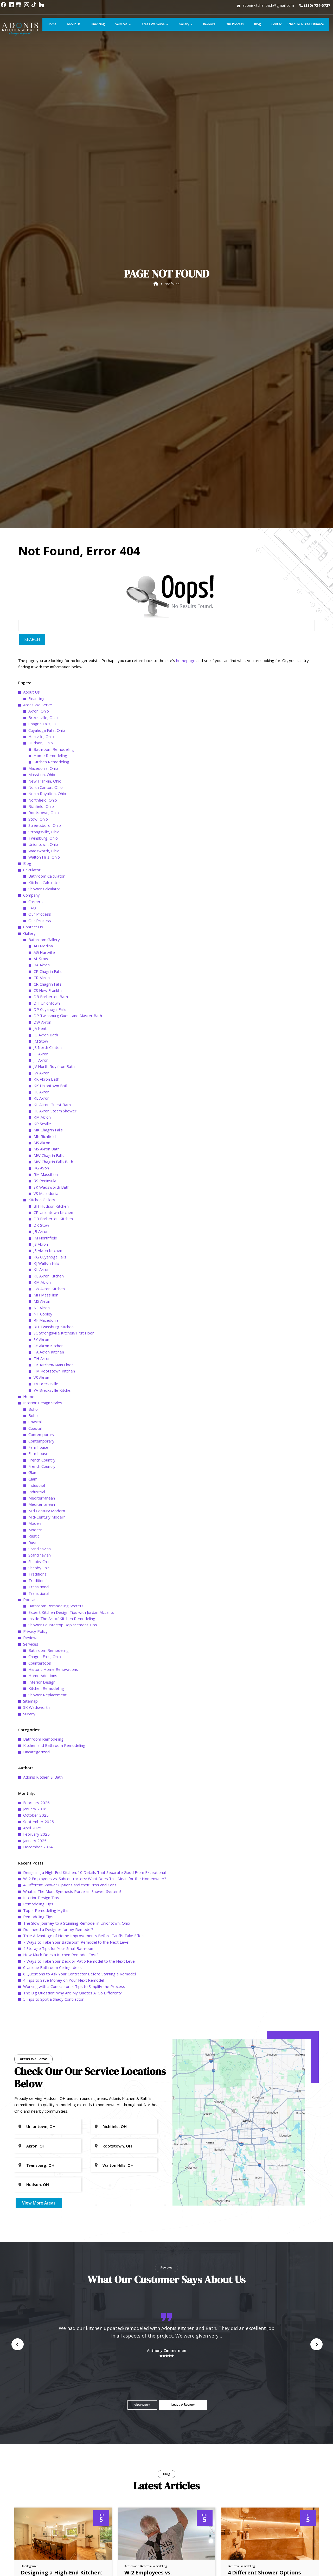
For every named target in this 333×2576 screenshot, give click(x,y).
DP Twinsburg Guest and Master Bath (68, 2293)
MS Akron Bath (47, 2427)
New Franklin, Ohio (44, 2059)
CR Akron (42, 2255)
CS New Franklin (48, 2268)
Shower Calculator (44, 2167)
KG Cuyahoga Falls (50, 2535)
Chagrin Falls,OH (43, 2002)
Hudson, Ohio (40, 2021)
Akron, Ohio (38, 1989)
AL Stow (41, 2236)
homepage (185, 1938)
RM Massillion (46, 2452)
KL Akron (41, 2370)
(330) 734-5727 (313, 7)
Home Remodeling (50, 2033)
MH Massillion (46, 2573)
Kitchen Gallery (41, 2477)
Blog (27, 2141)
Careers (35, 2179)
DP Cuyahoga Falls (50, 2287)
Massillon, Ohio (41, 2052)
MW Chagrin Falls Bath (53, 2439)
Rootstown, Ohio (43, 2090)
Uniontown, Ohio (43, 2122)
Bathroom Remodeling (54, 2027)
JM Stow (41, 2319)
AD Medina (43, 2224)
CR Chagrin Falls (48, 2262)
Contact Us (33, 2205)
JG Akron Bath (46, 2313)
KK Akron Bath (46, 2357)
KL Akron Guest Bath (52, 2382)
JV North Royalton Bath (54, 2344)
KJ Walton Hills (46, 2541)
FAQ (32, 2186)
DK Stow (41, 2503)
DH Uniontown (47, 2281)
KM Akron (42, 2395)
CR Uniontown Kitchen (53, 2490)
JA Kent (40, 2306)
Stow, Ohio (38, 2097)
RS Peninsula (45, 2458)
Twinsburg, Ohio (43, 2116)
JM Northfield (45, 2516)
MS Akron (42, 2420)
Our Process (39, 2192)
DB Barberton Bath (51, 2274)
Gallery (29, 2211)
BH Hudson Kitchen (51, 2484)
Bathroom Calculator (46, 2154)
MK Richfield (45, 2414)
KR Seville (42, 2401)
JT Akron (41, 2332)
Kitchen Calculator (44, 2160)
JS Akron (41, 2522)
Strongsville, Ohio (44, 2110)
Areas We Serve (37, 1983)
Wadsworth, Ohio (44, 2129)
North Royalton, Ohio (47, 2071)
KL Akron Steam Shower (55, 2389)
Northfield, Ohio (42, 2078)
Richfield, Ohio (41, 2084)
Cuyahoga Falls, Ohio (46, 2008)
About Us (31, 1970)
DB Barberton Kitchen (53, 2496)
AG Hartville (44, 2230)
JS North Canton (48, 2325)
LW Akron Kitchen (49, 2566)
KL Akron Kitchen (49, 2554)
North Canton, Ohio (45, 2065)
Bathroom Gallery (44, 2217)
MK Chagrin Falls (48, 2408)
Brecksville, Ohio (43, 1995)
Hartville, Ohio (41, 2014)
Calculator (32, 2148)
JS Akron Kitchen (48, 2528)
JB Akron (41, 2509)
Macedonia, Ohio (43, 2046)
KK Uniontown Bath (51, 2363)
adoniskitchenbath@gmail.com (267, 7)
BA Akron (42, 2243)
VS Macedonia (46, 2471)
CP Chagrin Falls (48, 2249)
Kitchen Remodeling (51, 2040)
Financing (36, 1976)
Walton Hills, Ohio (44, 2135)
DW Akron (42, 2300)
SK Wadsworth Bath (51, 2465)
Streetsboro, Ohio (44, 2103)
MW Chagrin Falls (49, 2433)
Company (31, 2173)
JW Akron (41, 2351)
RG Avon (41, 2446)
